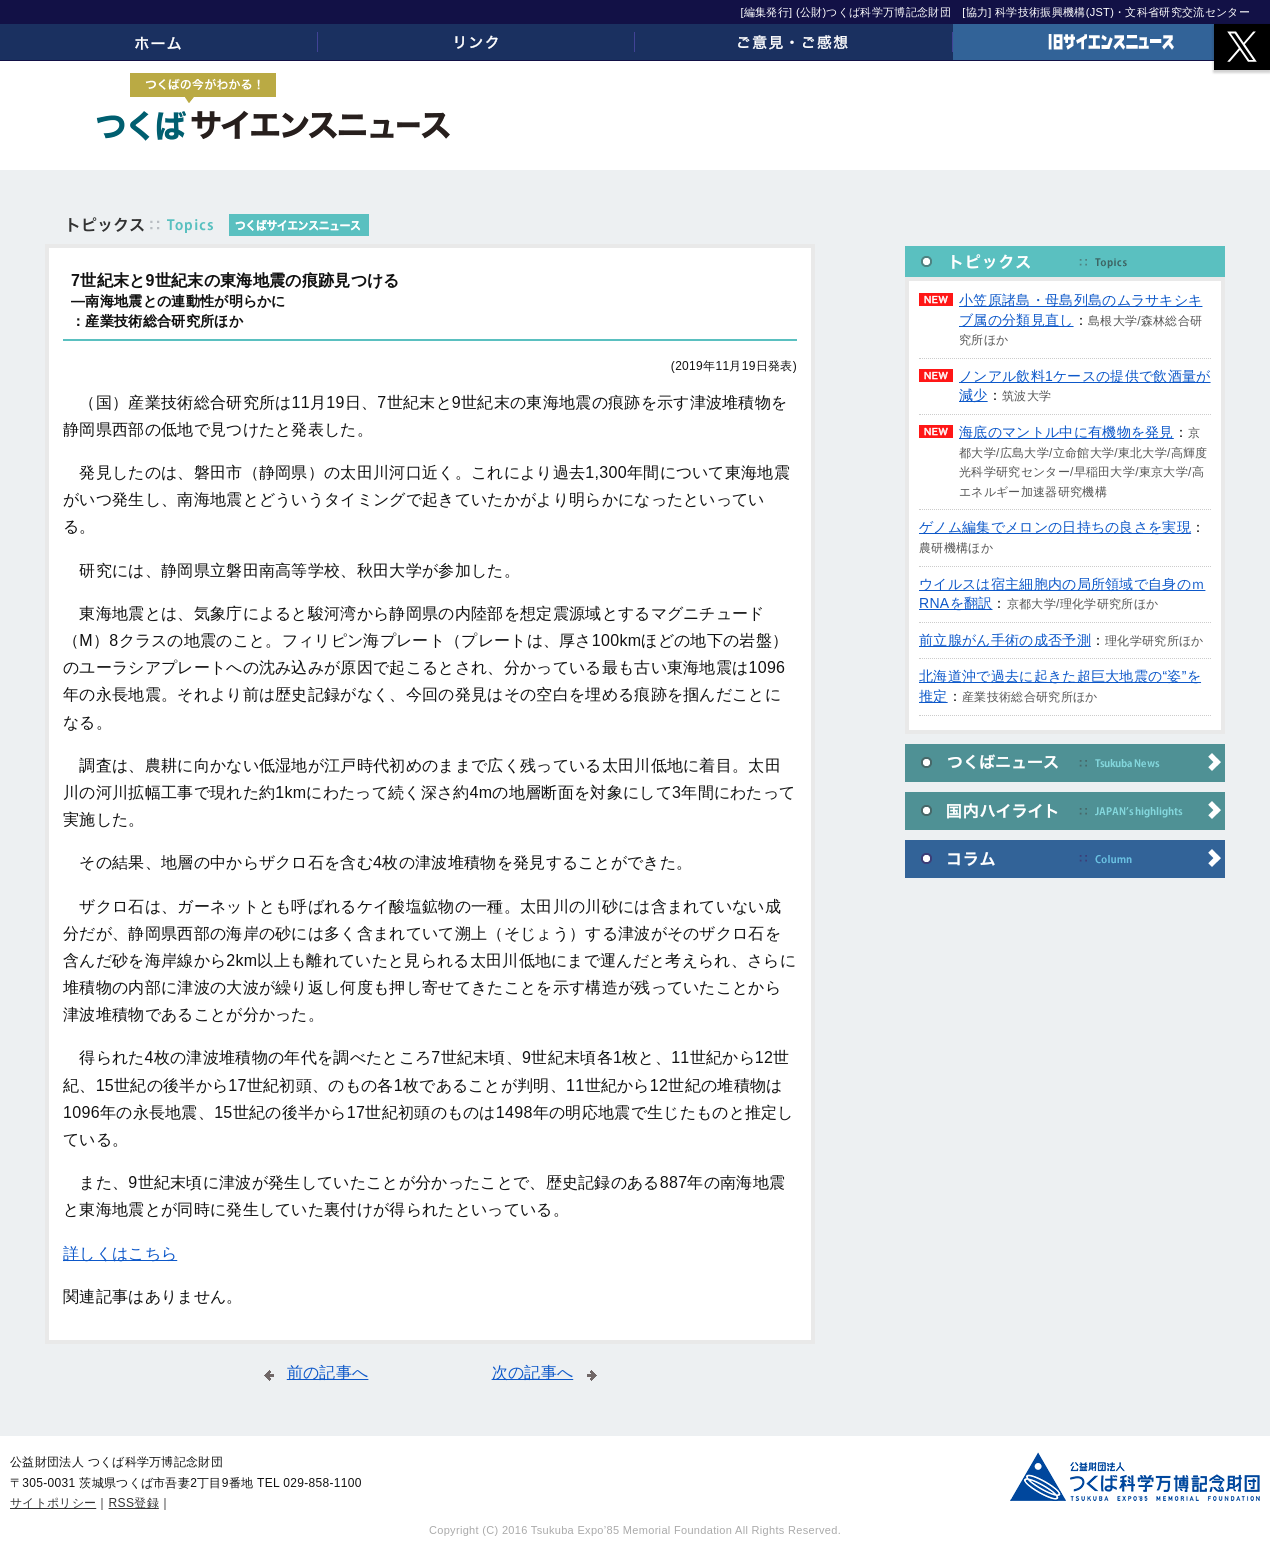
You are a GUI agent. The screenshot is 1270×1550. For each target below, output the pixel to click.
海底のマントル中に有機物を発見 (1066, 432)
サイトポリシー (53, 1503)
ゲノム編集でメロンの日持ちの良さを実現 (1055, 527)
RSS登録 (134, 1503)
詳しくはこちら (120, 1253)
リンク (477, 42)
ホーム (159, 42)
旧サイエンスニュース (1112, 42)
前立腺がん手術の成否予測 (1005, 640)
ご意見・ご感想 (794, 42)
